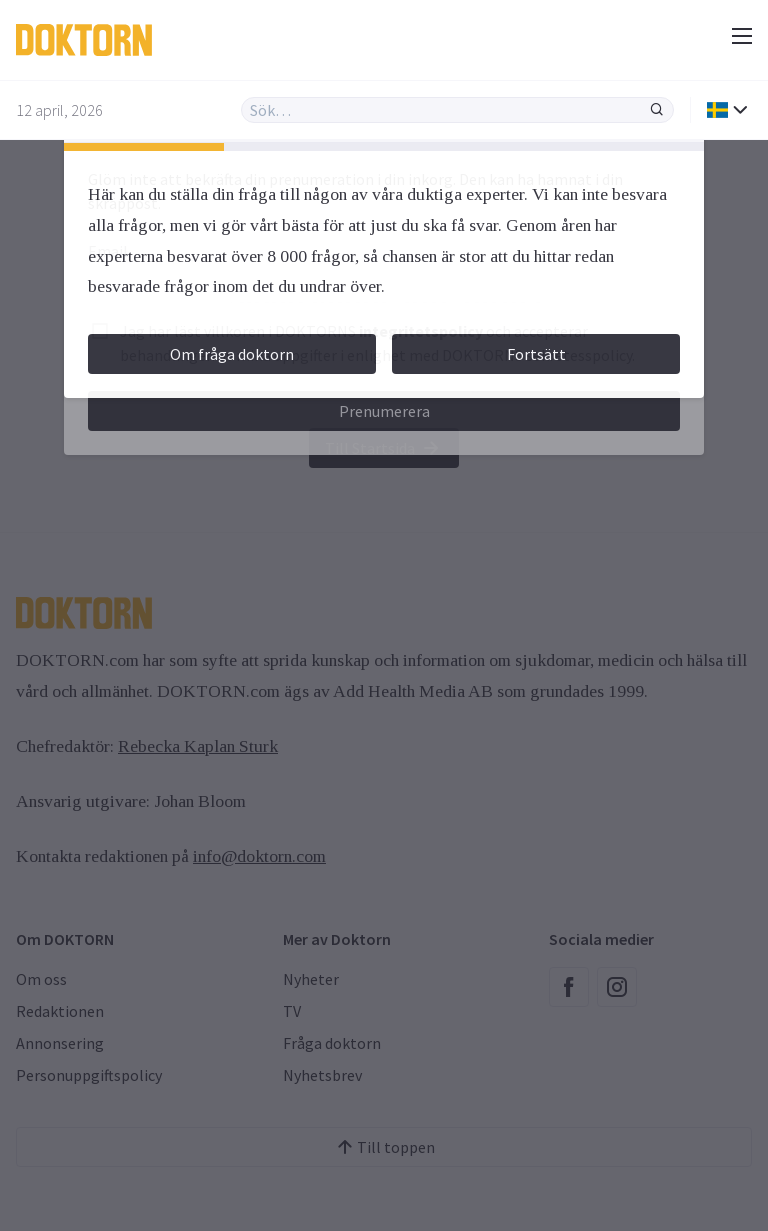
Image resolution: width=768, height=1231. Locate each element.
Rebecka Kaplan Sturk (198, 746)
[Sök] (657, 110)
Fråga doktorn (332, 1043)
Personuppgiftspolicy (89, 1075)
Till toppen (384, 1147)
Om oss (41, 979)
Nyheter (311, 979)
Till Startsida (384, 448)
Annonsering (60, 1043)
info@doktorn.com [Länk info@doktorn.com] (259, 856)
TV (292, 1011)
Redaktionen (60, 1011)
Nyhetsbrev (322, 1075)
